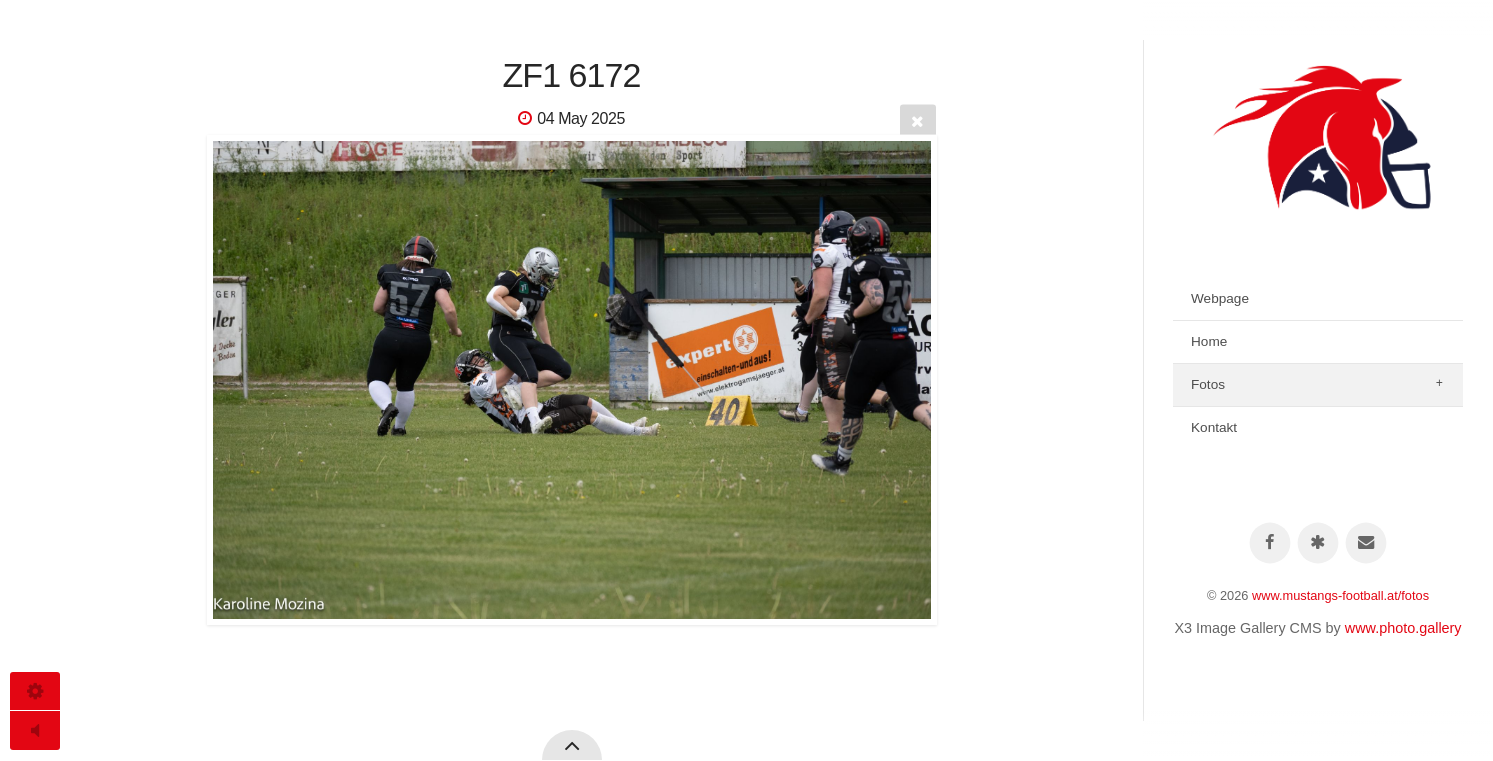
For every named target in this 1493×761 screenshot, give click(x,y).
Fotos (1208, 384)
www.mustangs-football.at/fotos (1340, 595)
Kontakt (1214, 427)
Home (1209, 341)
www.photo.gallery (1403, 628)
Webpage (1220, 298)
